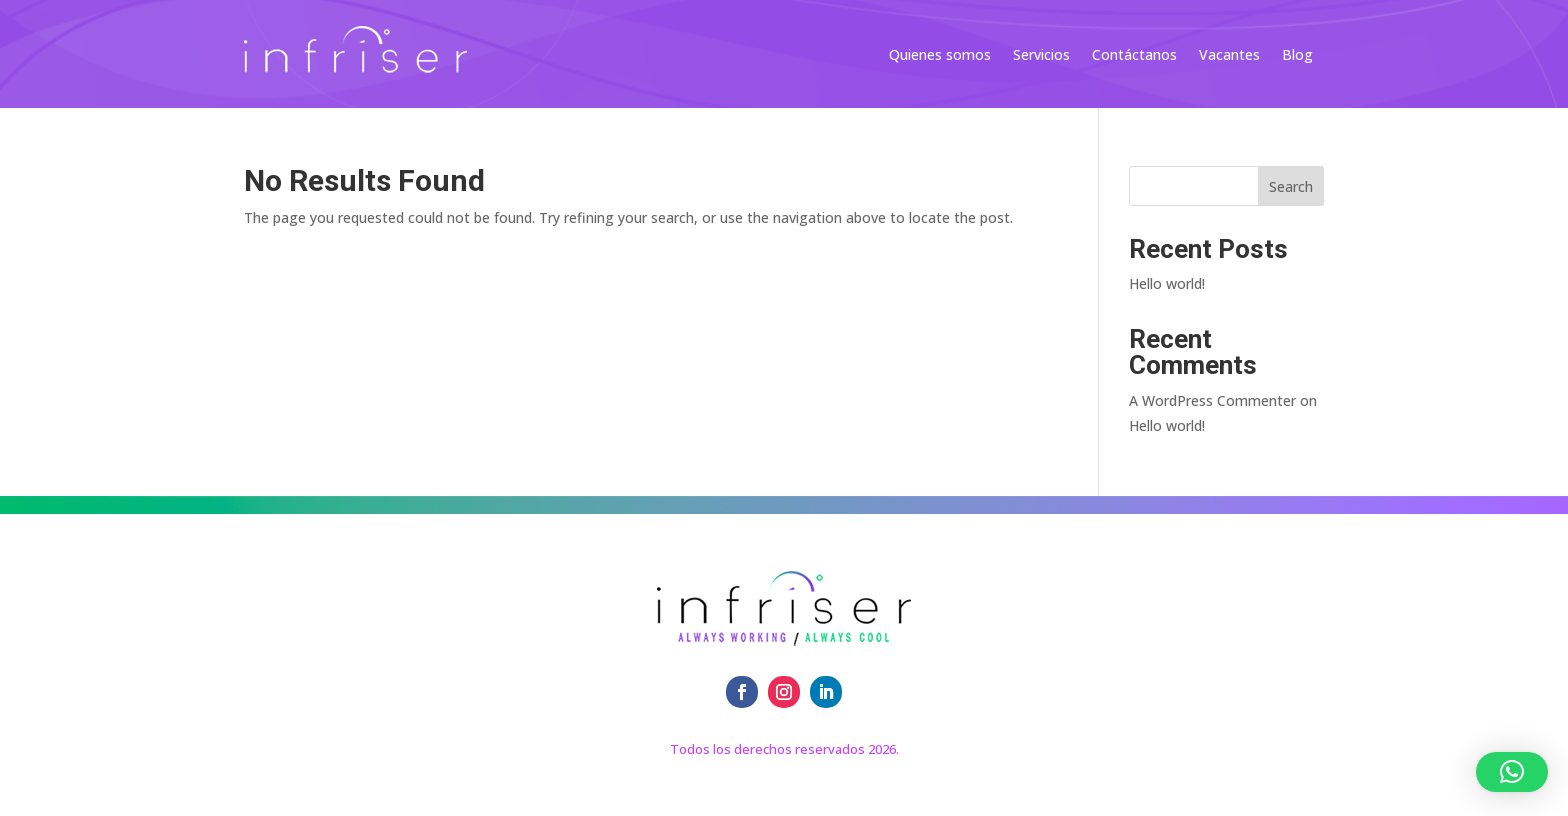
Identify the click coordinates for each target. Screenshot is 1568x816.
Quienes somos (940, 56)
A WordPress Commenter (1212, 400)
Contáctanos (1134, 56)
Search (1291, 186)
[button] (1512, 772)
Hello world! (1167, 283)
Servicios (1041, 56)
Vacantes (1229, 56)
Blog (1297, 56)
